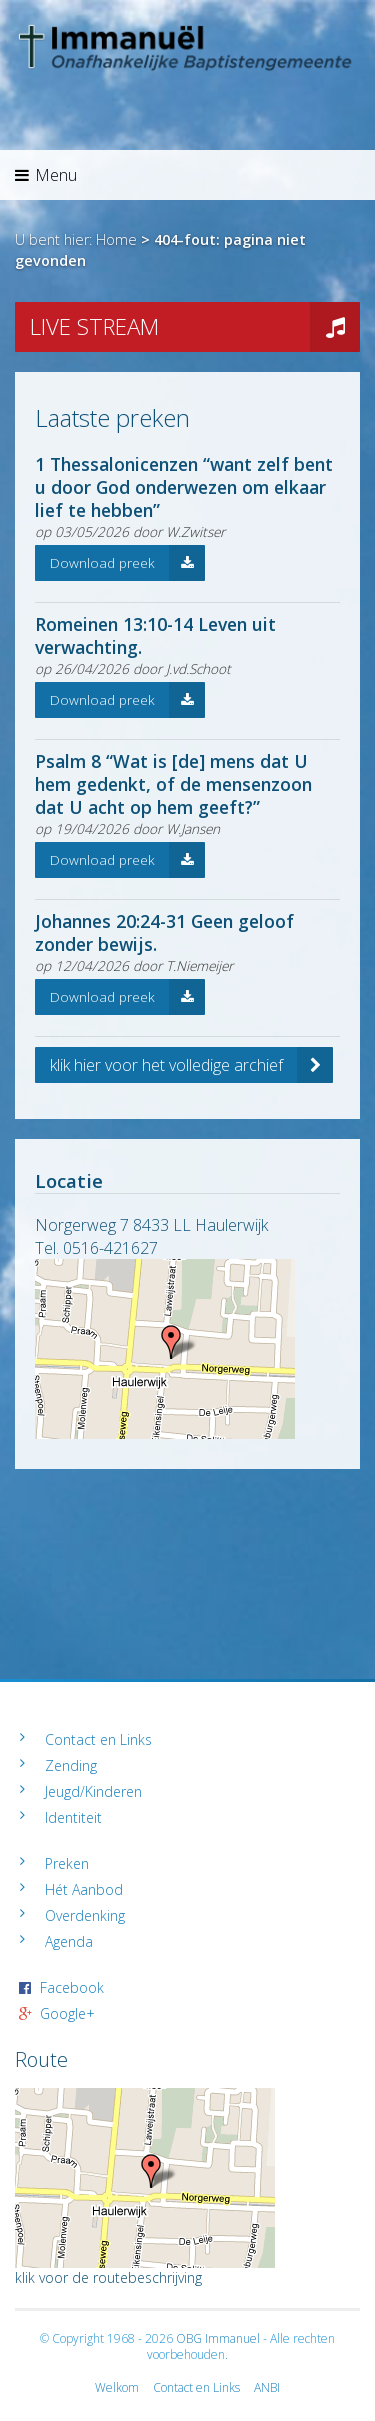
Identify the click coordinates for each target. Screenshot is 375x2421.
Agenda (69, 1941)
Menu (46, 175)
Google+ (67, 2013)
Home (116, 239)
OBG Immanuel (218, 2338)
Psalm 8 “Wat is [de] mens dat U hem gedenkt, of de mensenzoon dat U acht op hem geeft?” (173, 784)
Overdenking (85, 1915)
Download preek (127, 563)
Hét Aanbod (84, 1889)
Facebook (72, 1987)
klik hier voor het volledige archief (191, 1065)
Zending (71, 1765)
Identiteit (73, 1817)
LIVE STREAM (195, 327)
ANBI (267, 2387)
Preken (67, 1863)
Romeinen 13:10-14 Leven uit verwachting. (155, 635)
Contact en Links (98, 1739)
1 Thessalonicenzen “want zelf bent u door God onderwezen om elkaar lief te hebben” (184, 487)
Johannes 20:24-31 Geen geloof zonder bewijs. (164, 932)
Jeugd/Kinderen (93, 1791)
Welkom (117, 2387)
